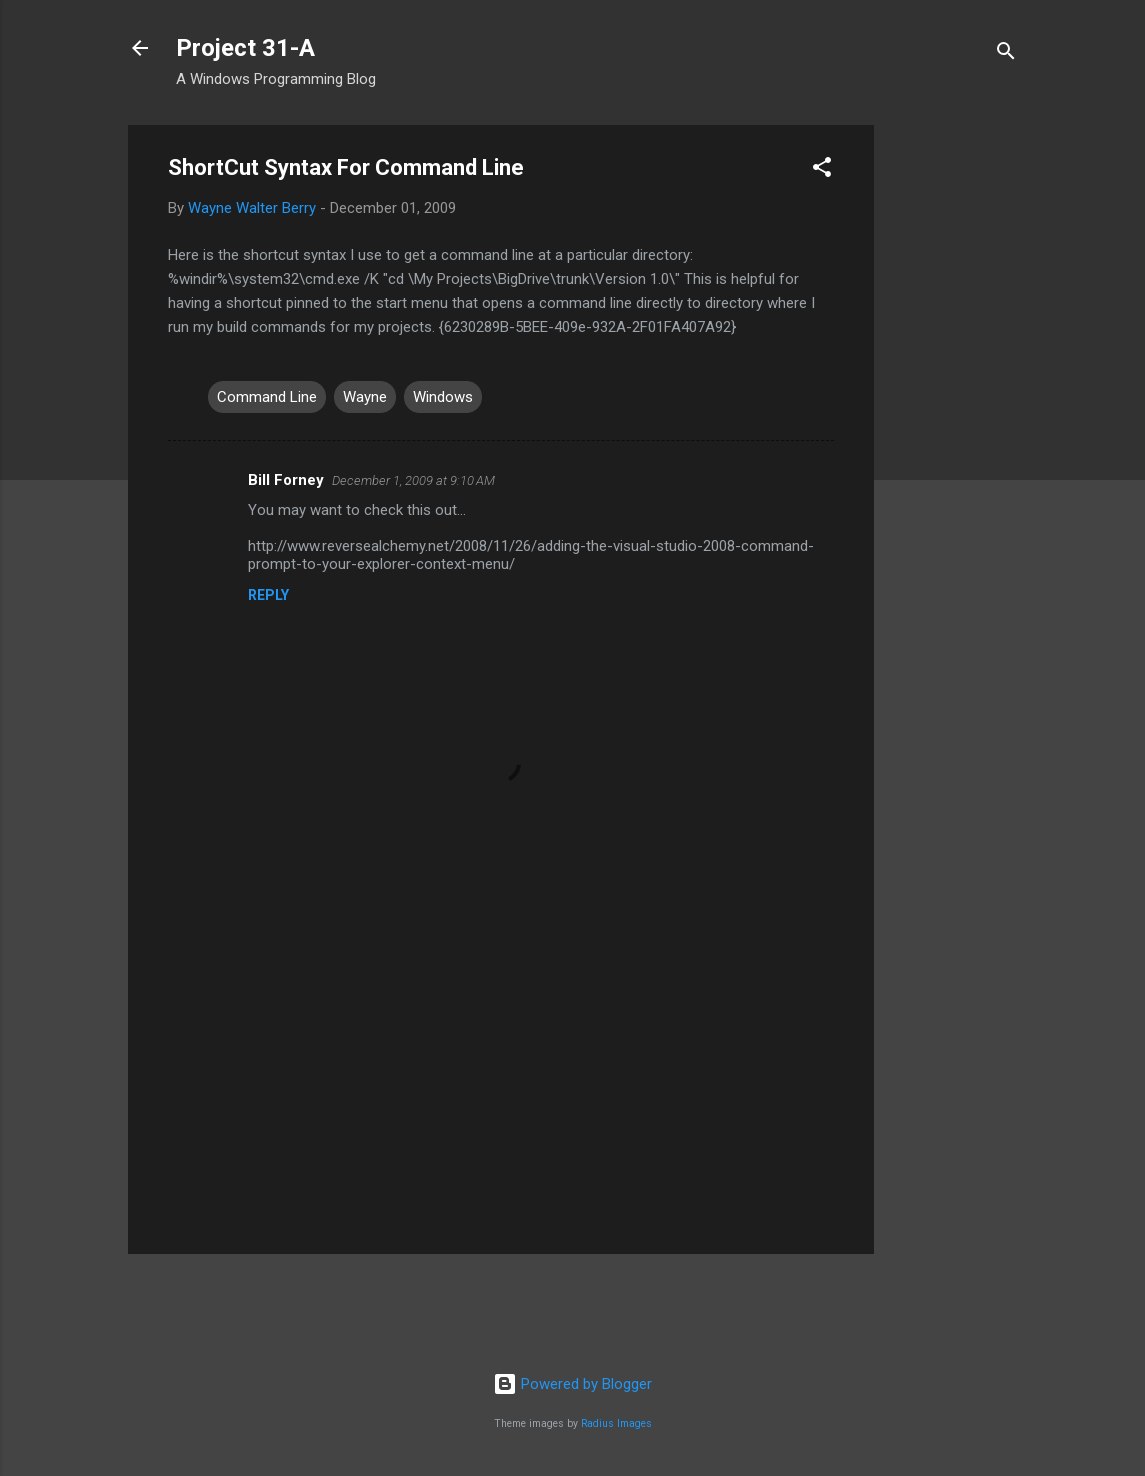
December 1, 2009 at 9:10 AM (413, 480)
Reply (268, 595)
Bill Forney (286, 480)
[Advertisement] (954, 425)
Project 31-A (245, 48)
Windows (443, 397)
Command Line (267, 397)
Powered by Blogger (572, 1384)
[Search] (1006, 54)
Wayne (365, 397)
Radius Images (616, 1423)
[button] (822, 170)
